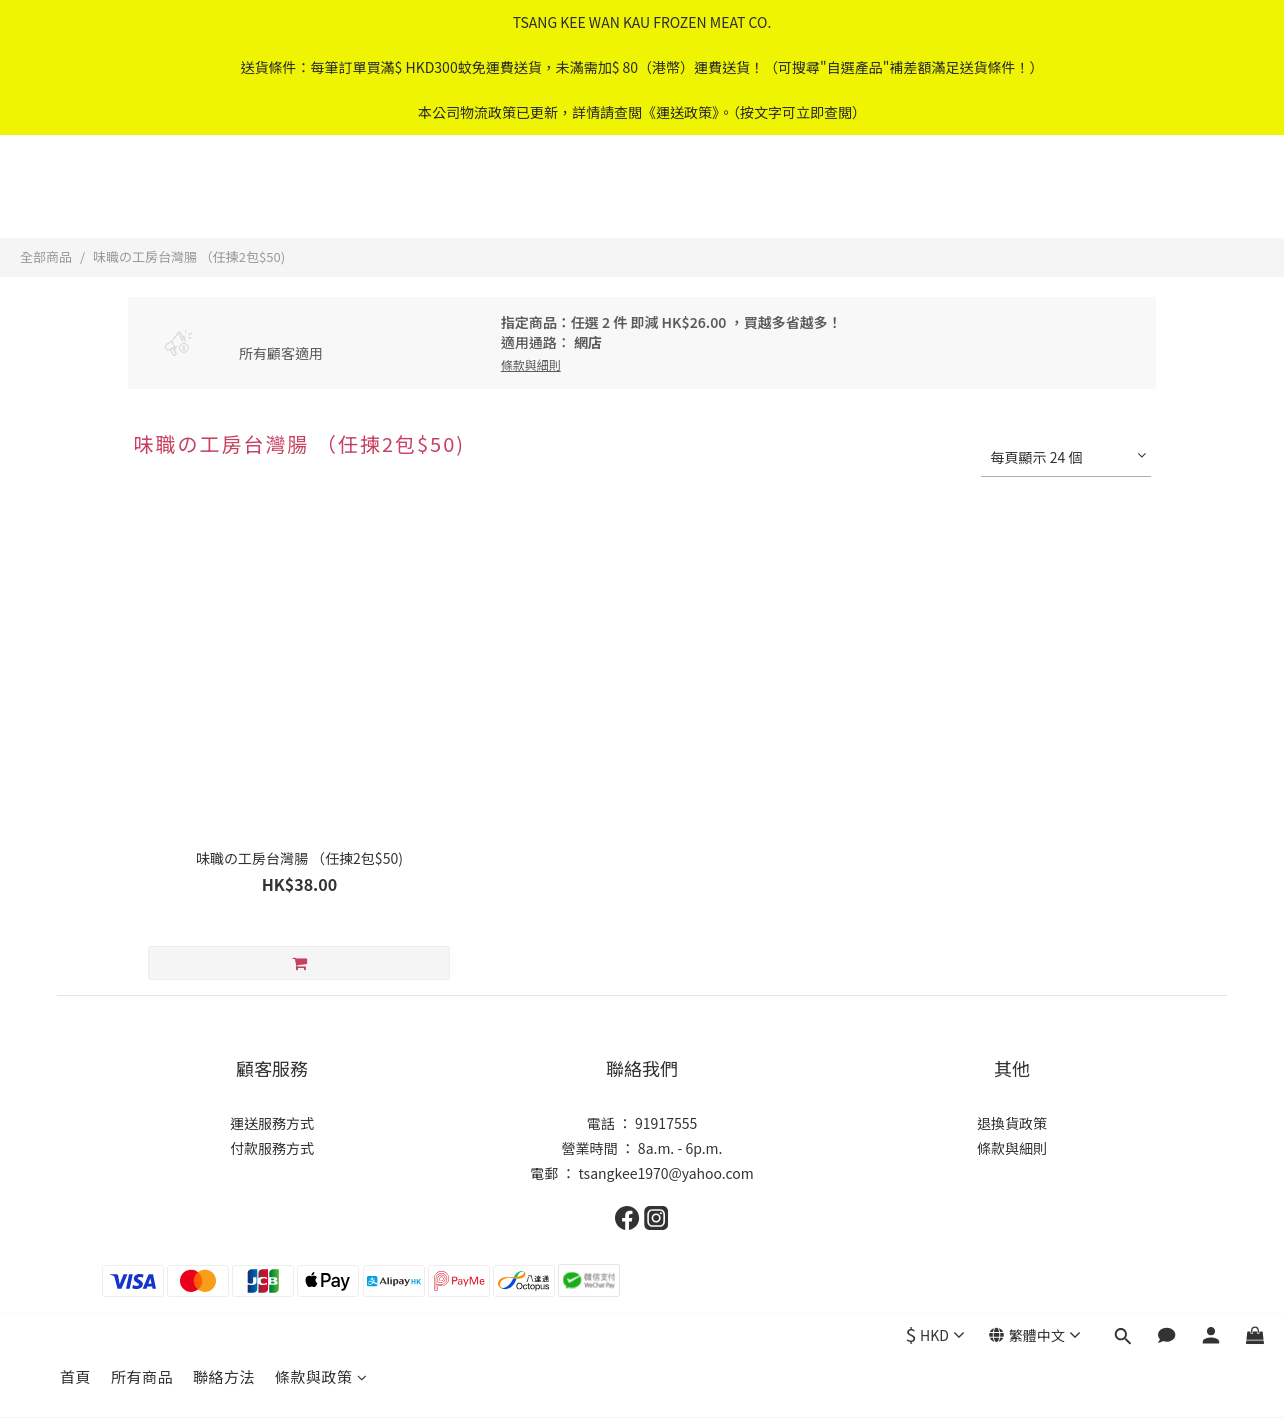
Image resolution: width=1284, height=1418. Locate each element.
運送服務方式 (272, 1123)
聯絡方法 (224, 197)
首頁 (75, 197)
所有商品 (142, 197)
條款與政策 (321, 197)
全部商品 (46, 256)
